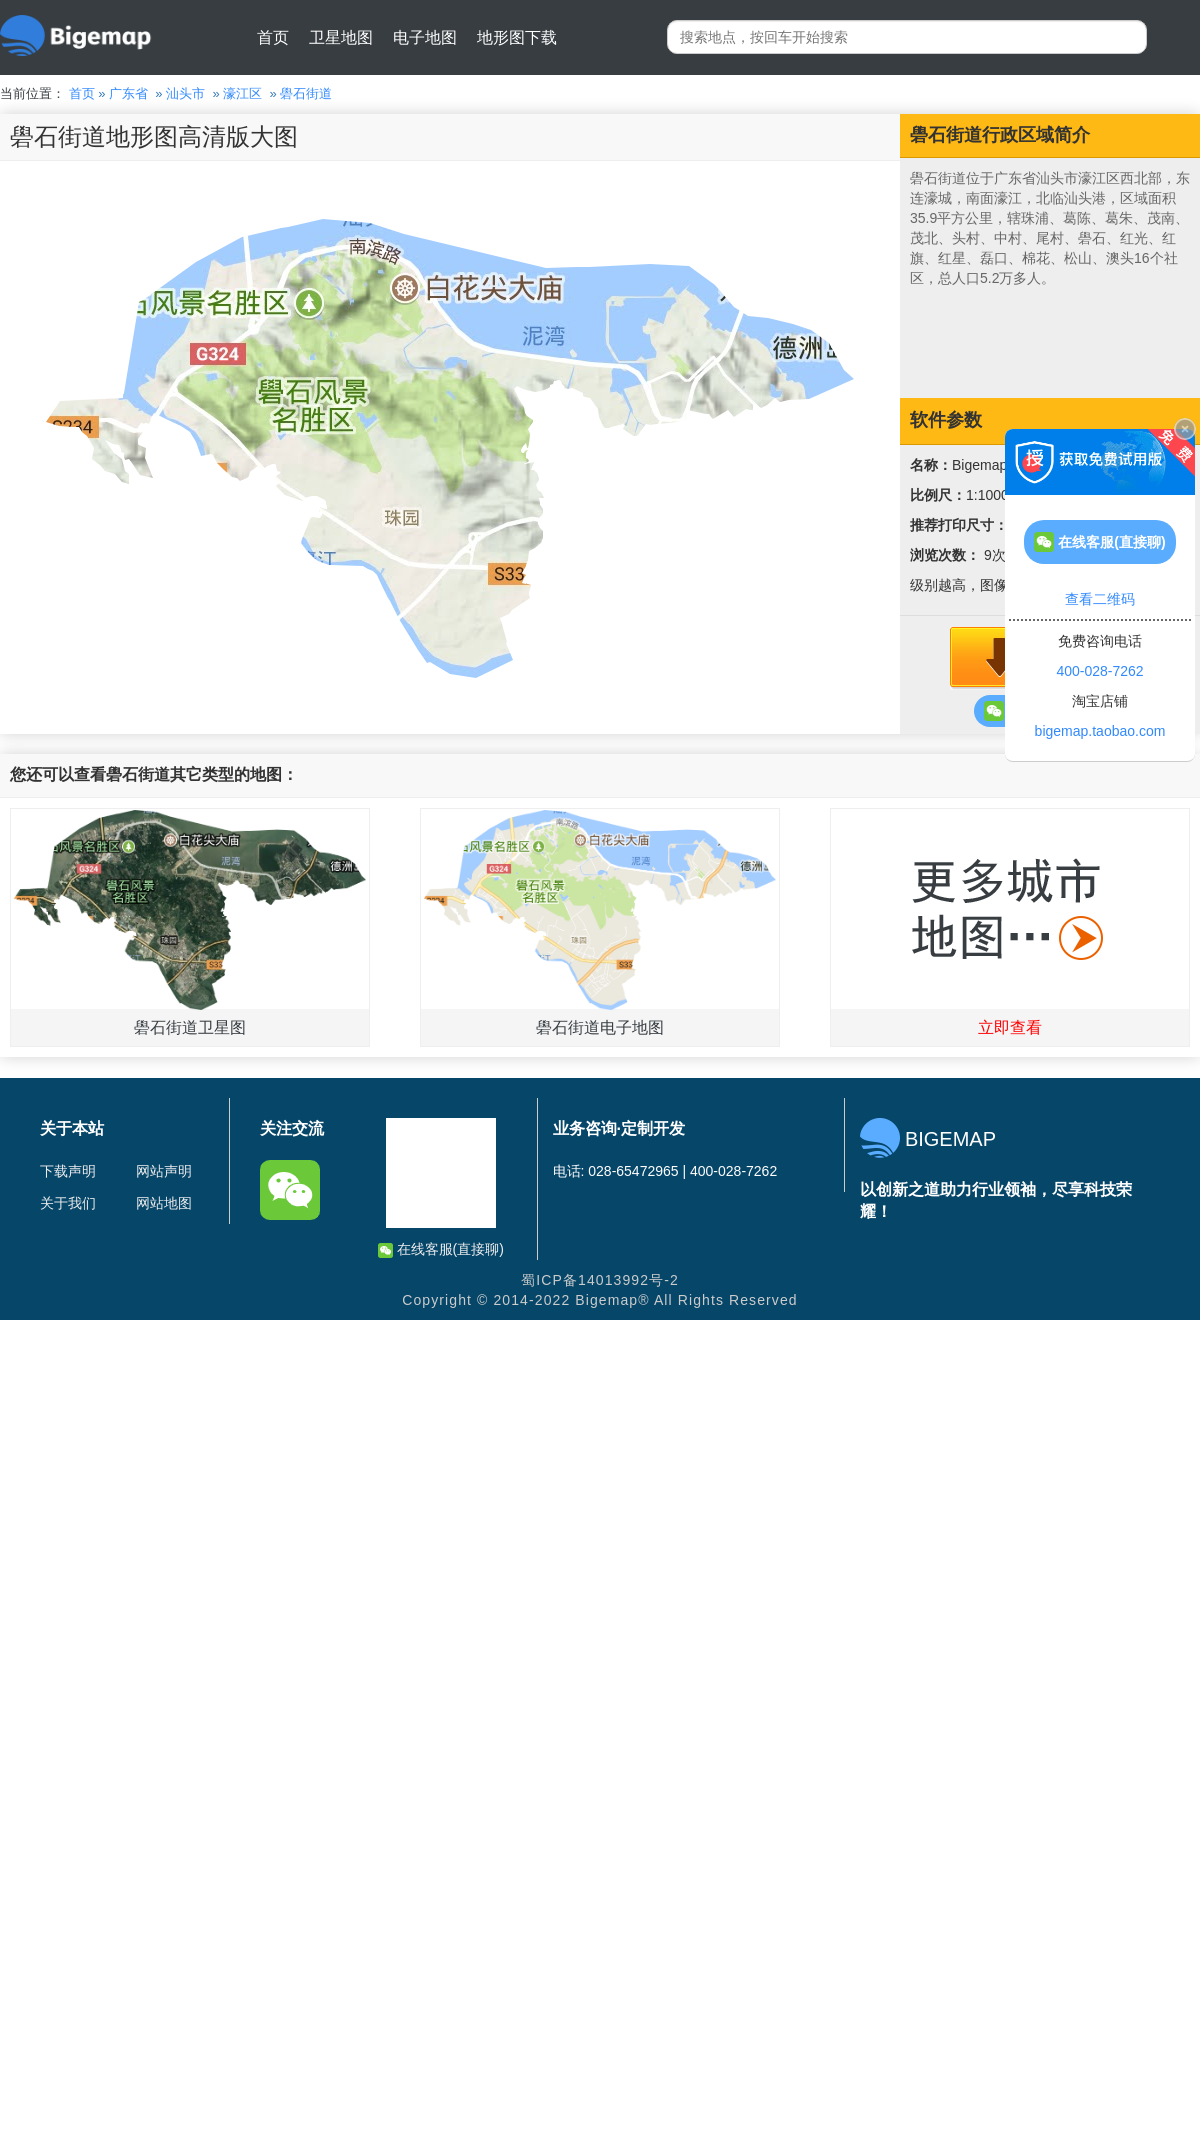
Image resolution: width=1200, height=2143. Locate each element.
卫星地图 (341, 37)
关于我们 (68, 1203)
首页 (273, 37)
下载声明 (68, 1171)
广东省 (128, 93)
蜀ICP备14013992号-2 (600, 1280)
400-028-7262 (1099, 671)
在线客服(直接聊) (441, 1249)
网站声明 (164, 1171)
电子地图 (425, 37)
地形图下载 (517, 37)
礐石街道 (306, 93)
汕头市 (185, 93)
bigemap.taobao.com (1100, 731)
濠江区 (242, 93)
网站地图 (164, 1203)
